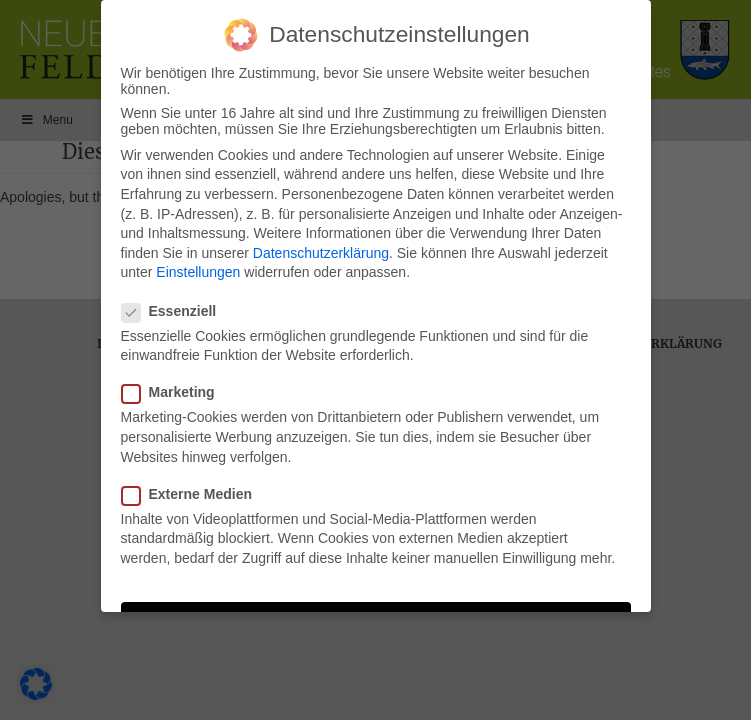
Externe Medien (193, 494)
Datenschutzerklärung (321, 253)
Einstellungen (198, 272)
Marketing (174, 392)
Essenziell (175, 311)
